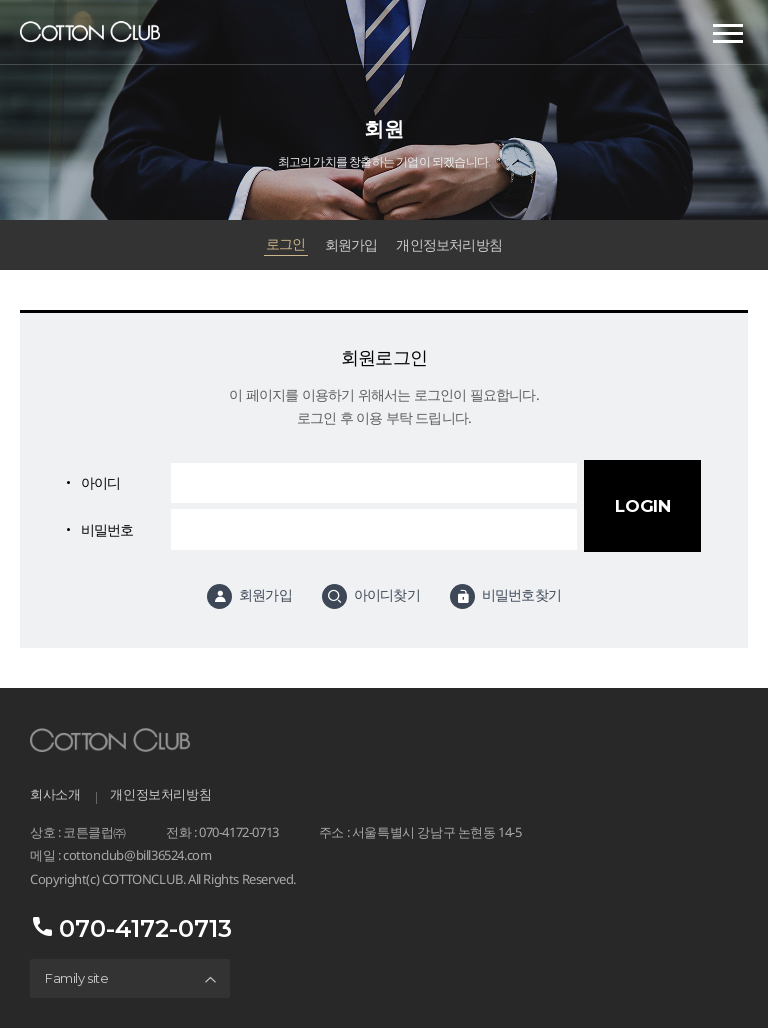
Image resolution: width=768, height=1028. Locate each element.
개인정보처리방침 (449, 245)
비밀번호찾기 (521, 595)
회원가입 (351, 245)
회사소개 (55, 794)
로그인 (286, 244)
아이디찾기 (387, 595)
